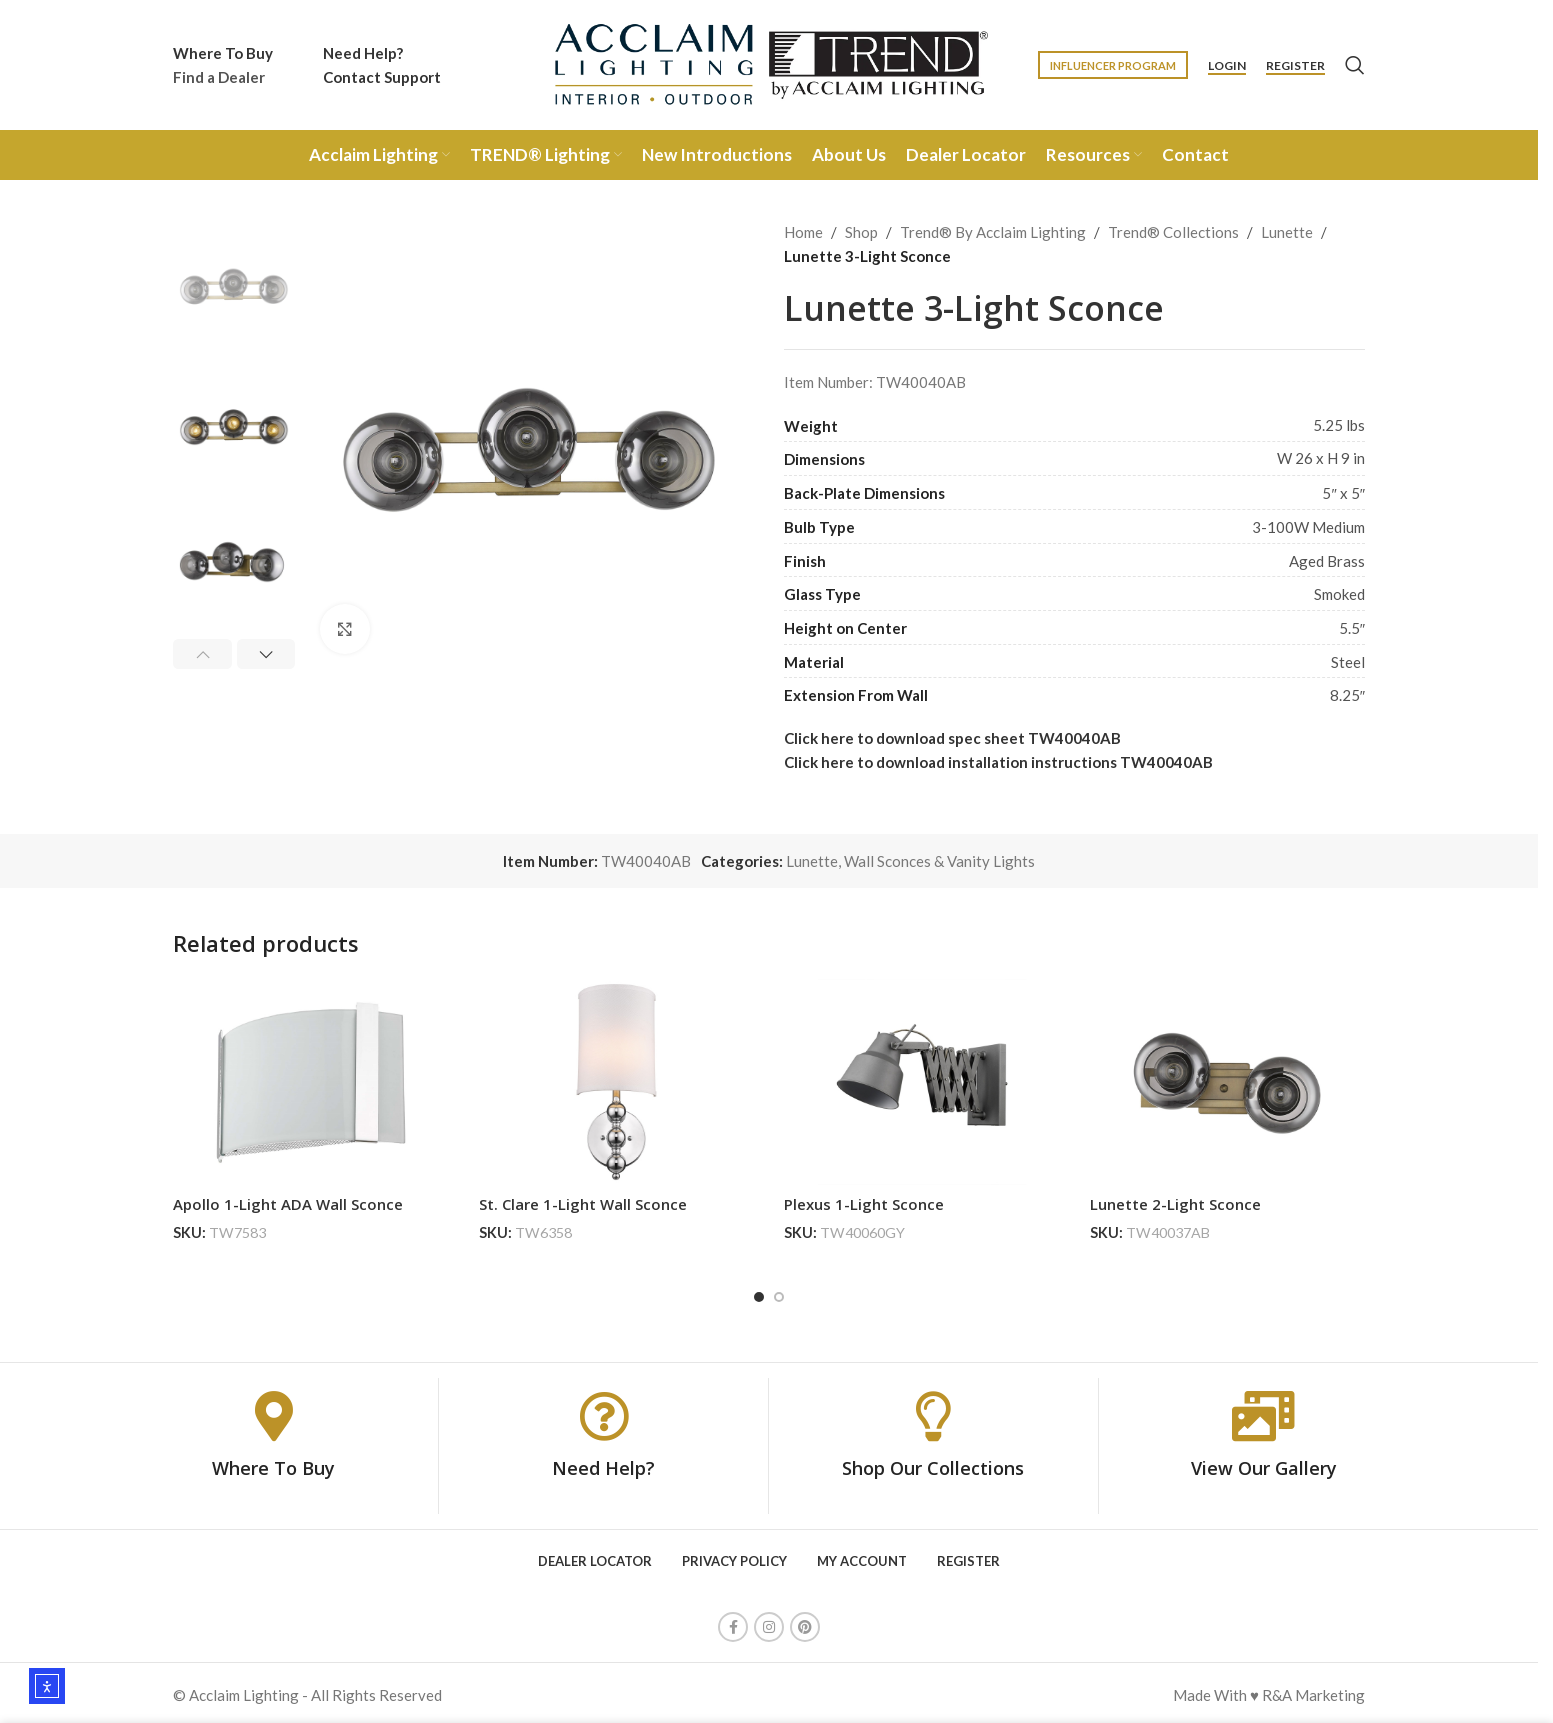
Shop (861, 232)
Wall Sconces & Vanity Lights (939, 861)
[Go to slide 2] (779, 1292)
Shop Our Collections (933, 1463)
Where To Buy (273, 1463)
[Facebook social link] (733, 1623)
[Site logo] (769, 63)
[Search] (1355, 65)
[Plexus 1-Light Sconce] (922, 1082)
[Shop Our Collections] (933, 1411)
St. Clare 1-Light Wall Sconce (583, 1204)
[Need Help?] (604, 1411)
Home (803, 232)
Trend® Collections (1173, 232)
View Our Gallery (1264, 1463)
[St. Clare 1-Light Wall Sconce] (617, 1082)
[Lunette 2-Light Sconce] (1228, 1082)
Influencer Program (1113, 65)
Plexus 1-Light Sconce (864, 1204)
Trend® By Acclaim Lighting (993, 232)
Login (1227, 66)
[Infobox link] (223, 65)
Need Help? (603, 1463)
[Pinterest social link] (805, 1623)
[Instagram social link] (769, 1623)
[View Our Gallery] (1264, 1411)
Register (1295, 66)
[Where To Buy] (274, 1411)
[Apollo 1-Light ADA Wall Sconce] (311, 1082)
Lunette (1287, 232)
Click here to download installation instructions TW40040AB (998, 762)
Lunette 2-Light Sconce (1175, 1204)
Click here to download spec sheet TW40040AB (952, 738)
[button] (202, 654)
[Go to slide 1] (759, 1292)
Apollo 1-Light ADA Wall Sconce (288, 1204)
